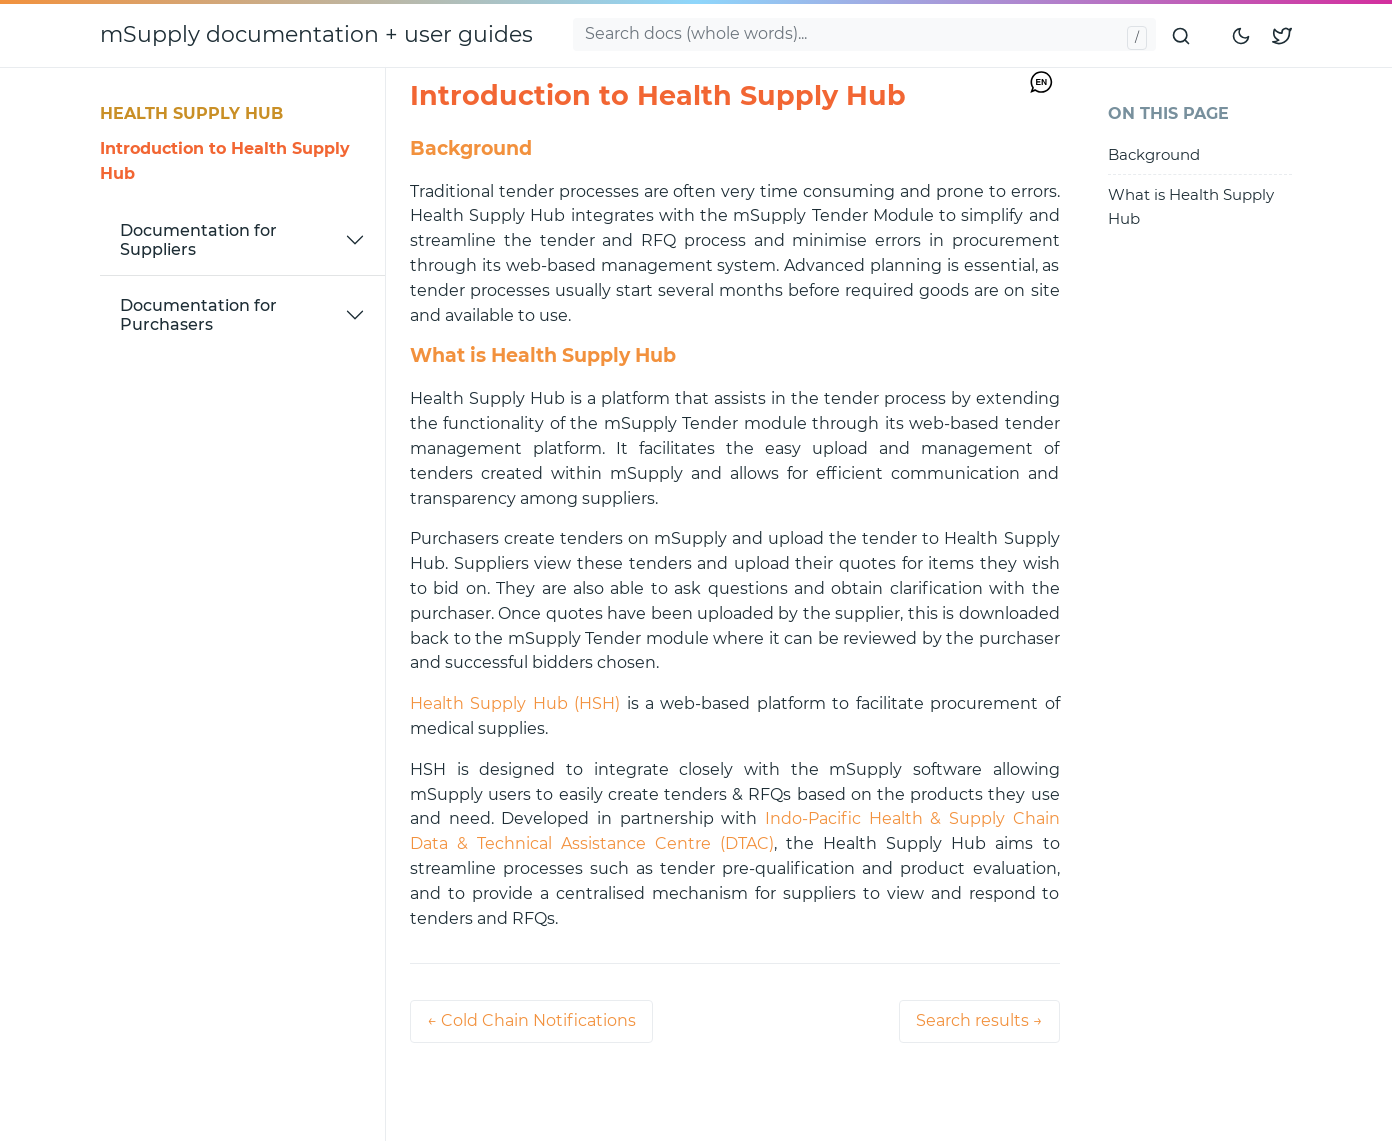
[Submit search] (1182, 35)
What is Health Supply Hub (1191, 206)
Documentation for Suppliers (198, 240)
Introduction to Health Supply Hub (225, 161)
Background (1154, 154)
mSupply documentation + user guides (316, 34)
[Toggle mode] (1242, 35)
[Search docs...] (864, 34)
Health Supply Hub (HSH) (515, 703)
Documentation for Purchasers (198, 315)
